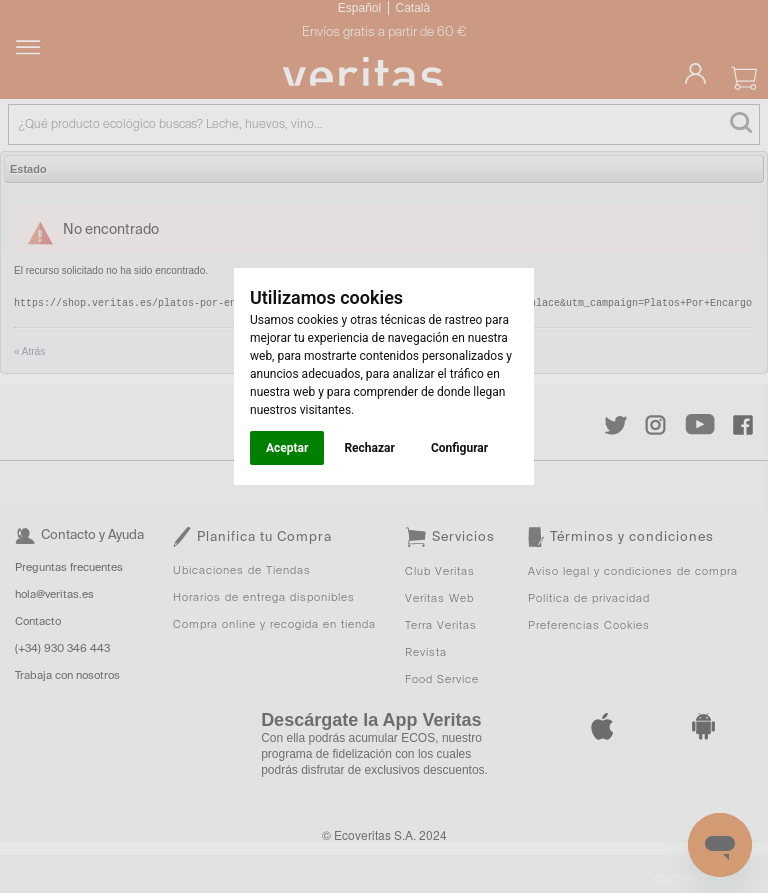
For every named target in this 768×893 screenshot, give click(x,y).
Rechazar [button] (369, 448)
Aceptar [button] (287, 448)
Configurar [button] (459, 448)
